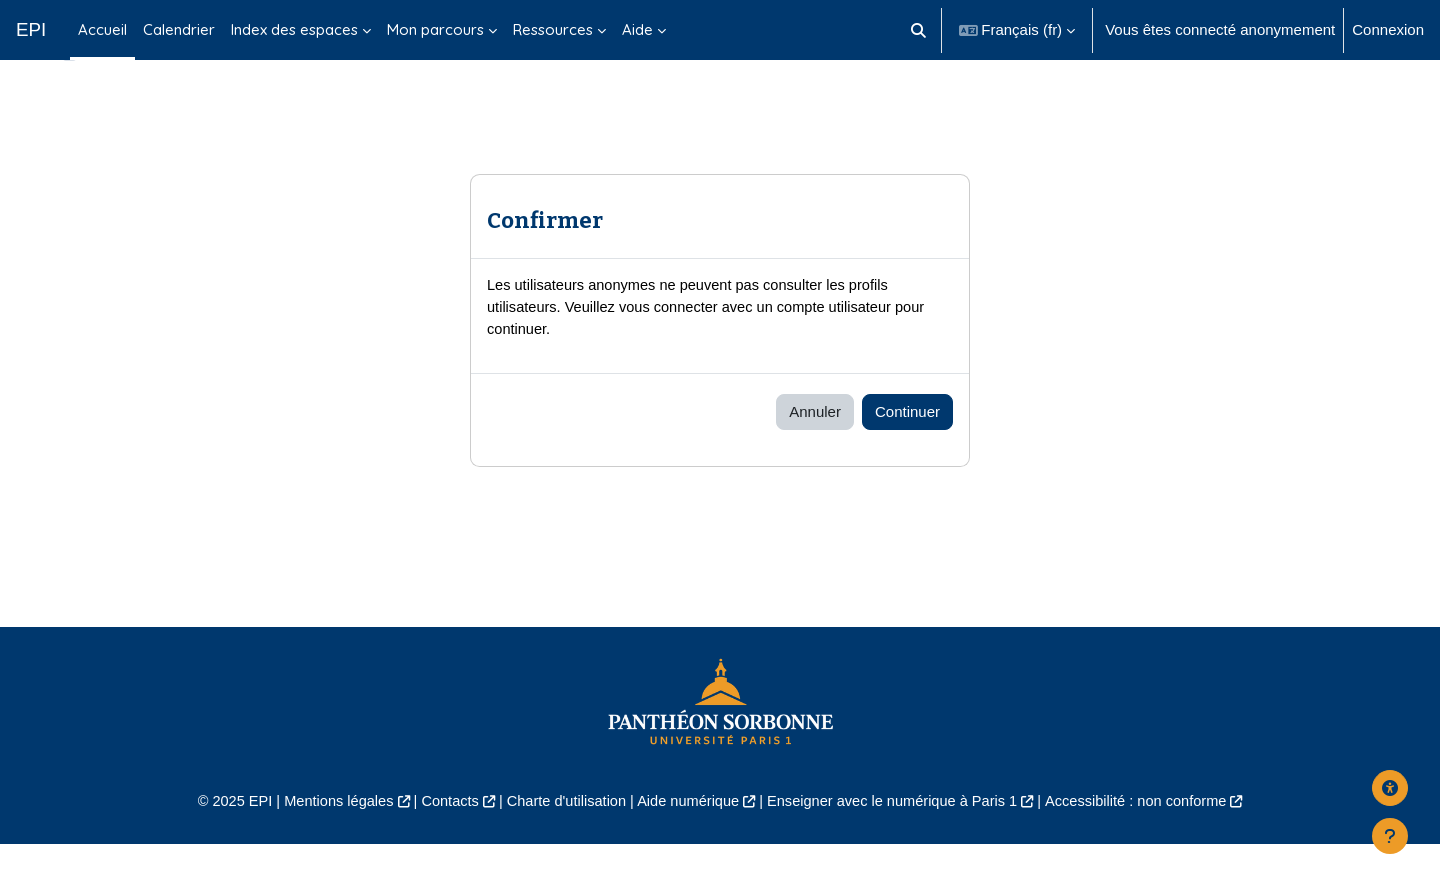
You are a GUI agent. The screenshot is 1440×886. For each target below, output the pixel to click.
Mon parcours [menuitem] (435, 29)
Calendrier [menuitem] (179, 29)
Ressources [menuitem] (553, 29)
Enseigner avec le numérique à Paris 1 (898, 841)
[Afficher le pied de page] (1390, 836)
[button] (918, 30)
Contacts (441, 841)
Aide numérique (686, 841)
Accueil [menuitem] (102, 29)
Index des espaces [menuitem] (294, 29)
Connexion (1388, 29)
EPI (31, 29)
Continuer (907, 452)
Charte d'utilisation (561, 841)
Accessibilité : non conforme (1149, 841)
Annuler (815, 452)
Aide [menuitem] (637, 29)
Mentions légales (326, 841)
